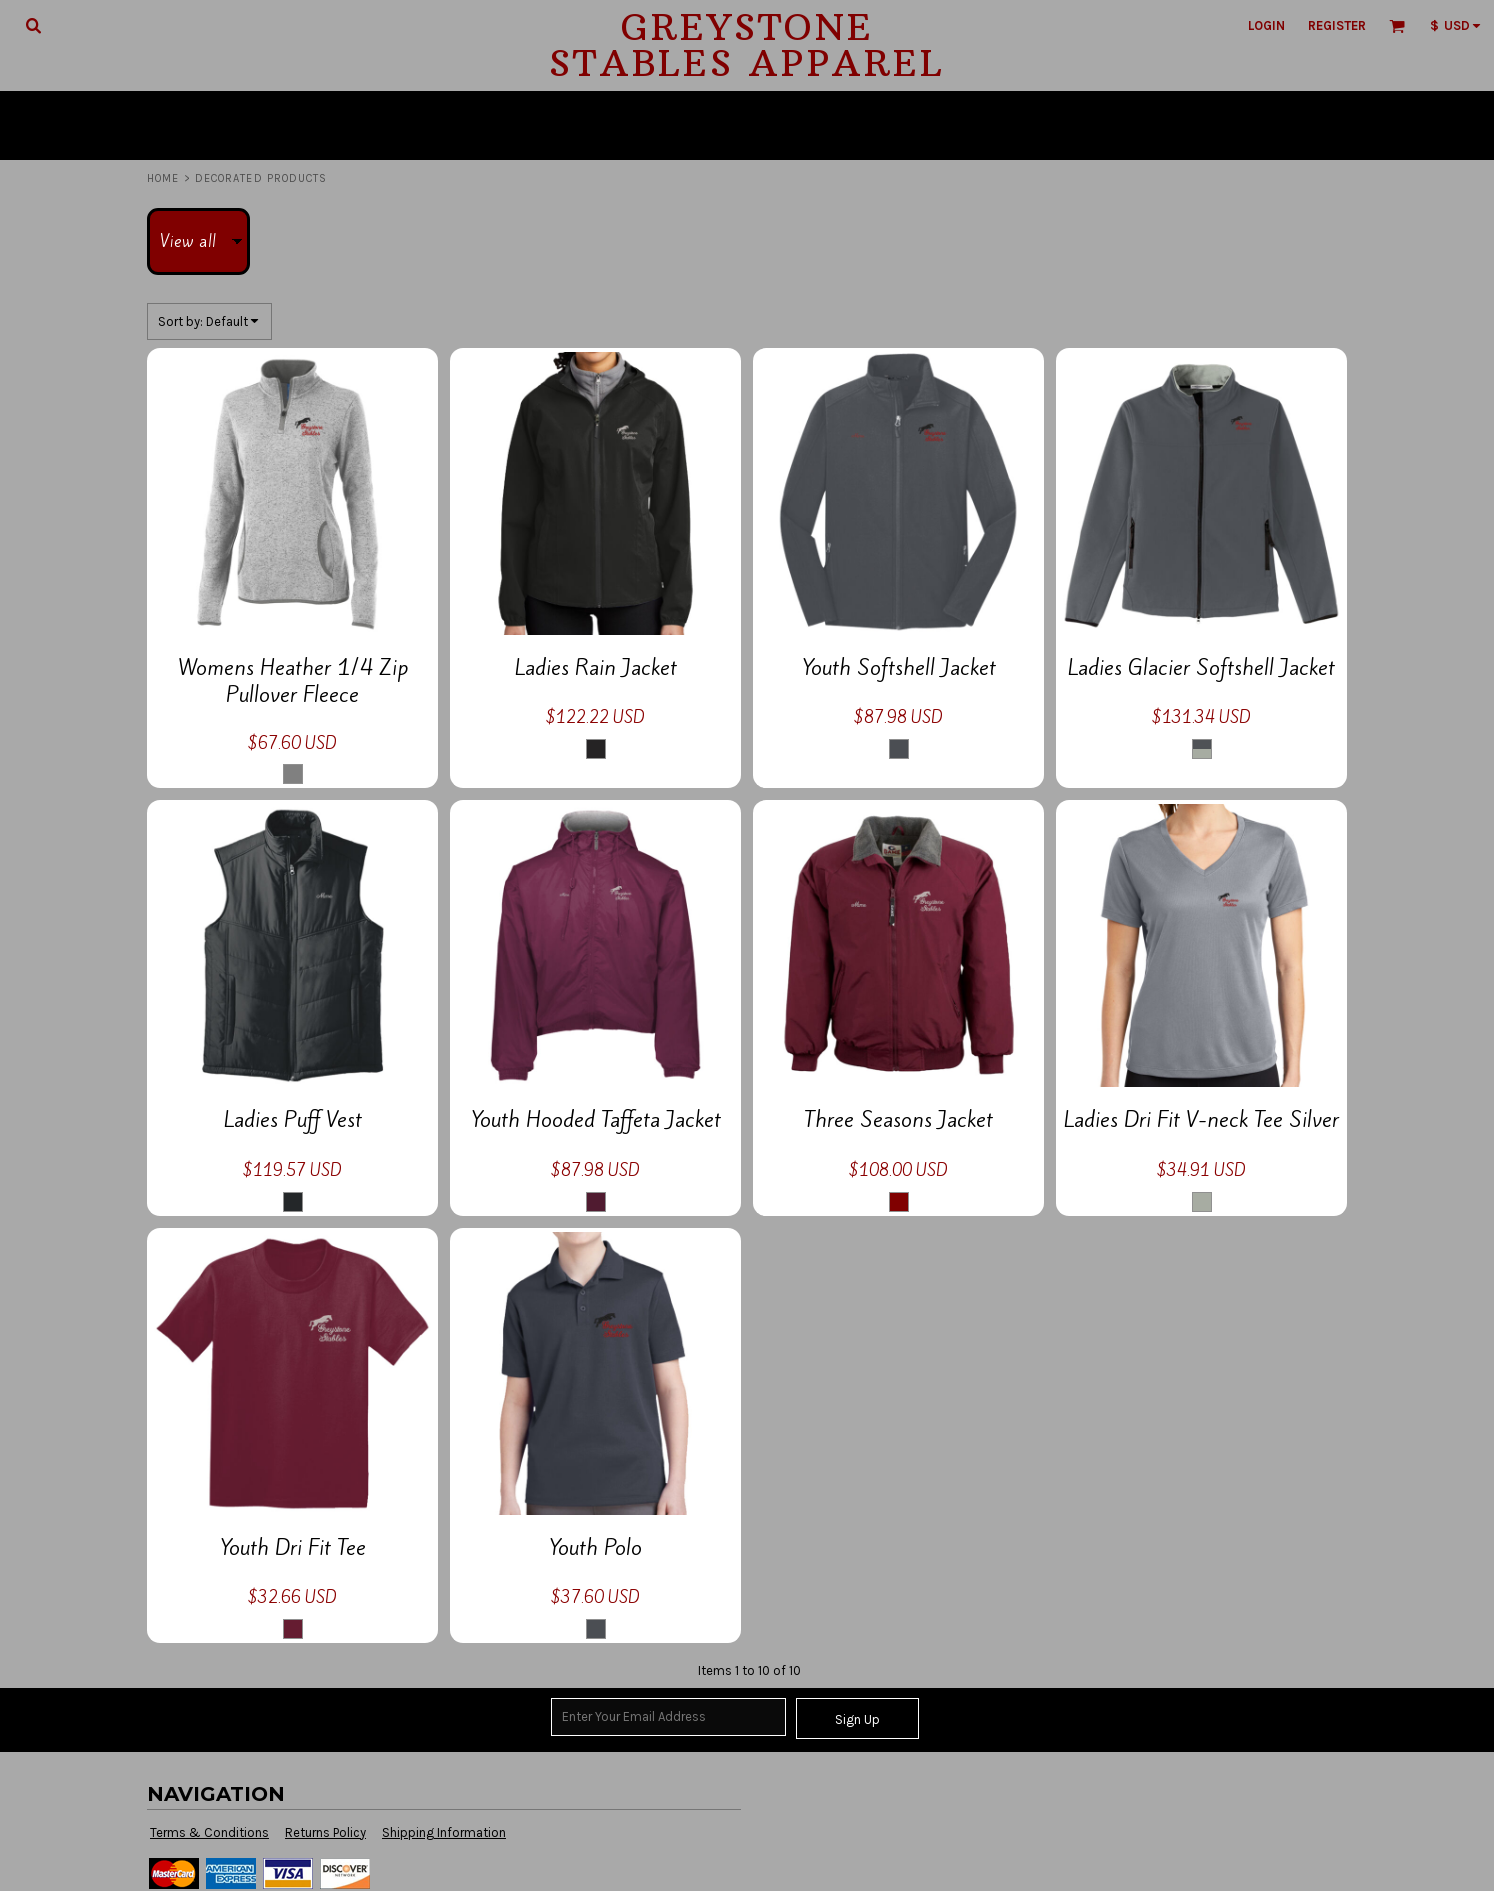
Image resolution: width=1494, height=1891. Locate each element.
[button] (33, 25)
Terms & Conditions (209, 1832)
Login (1266, 25)
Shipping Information (444, 1832)
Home (163, 178)
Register (1337, 25)
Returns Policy (325, 1832)
